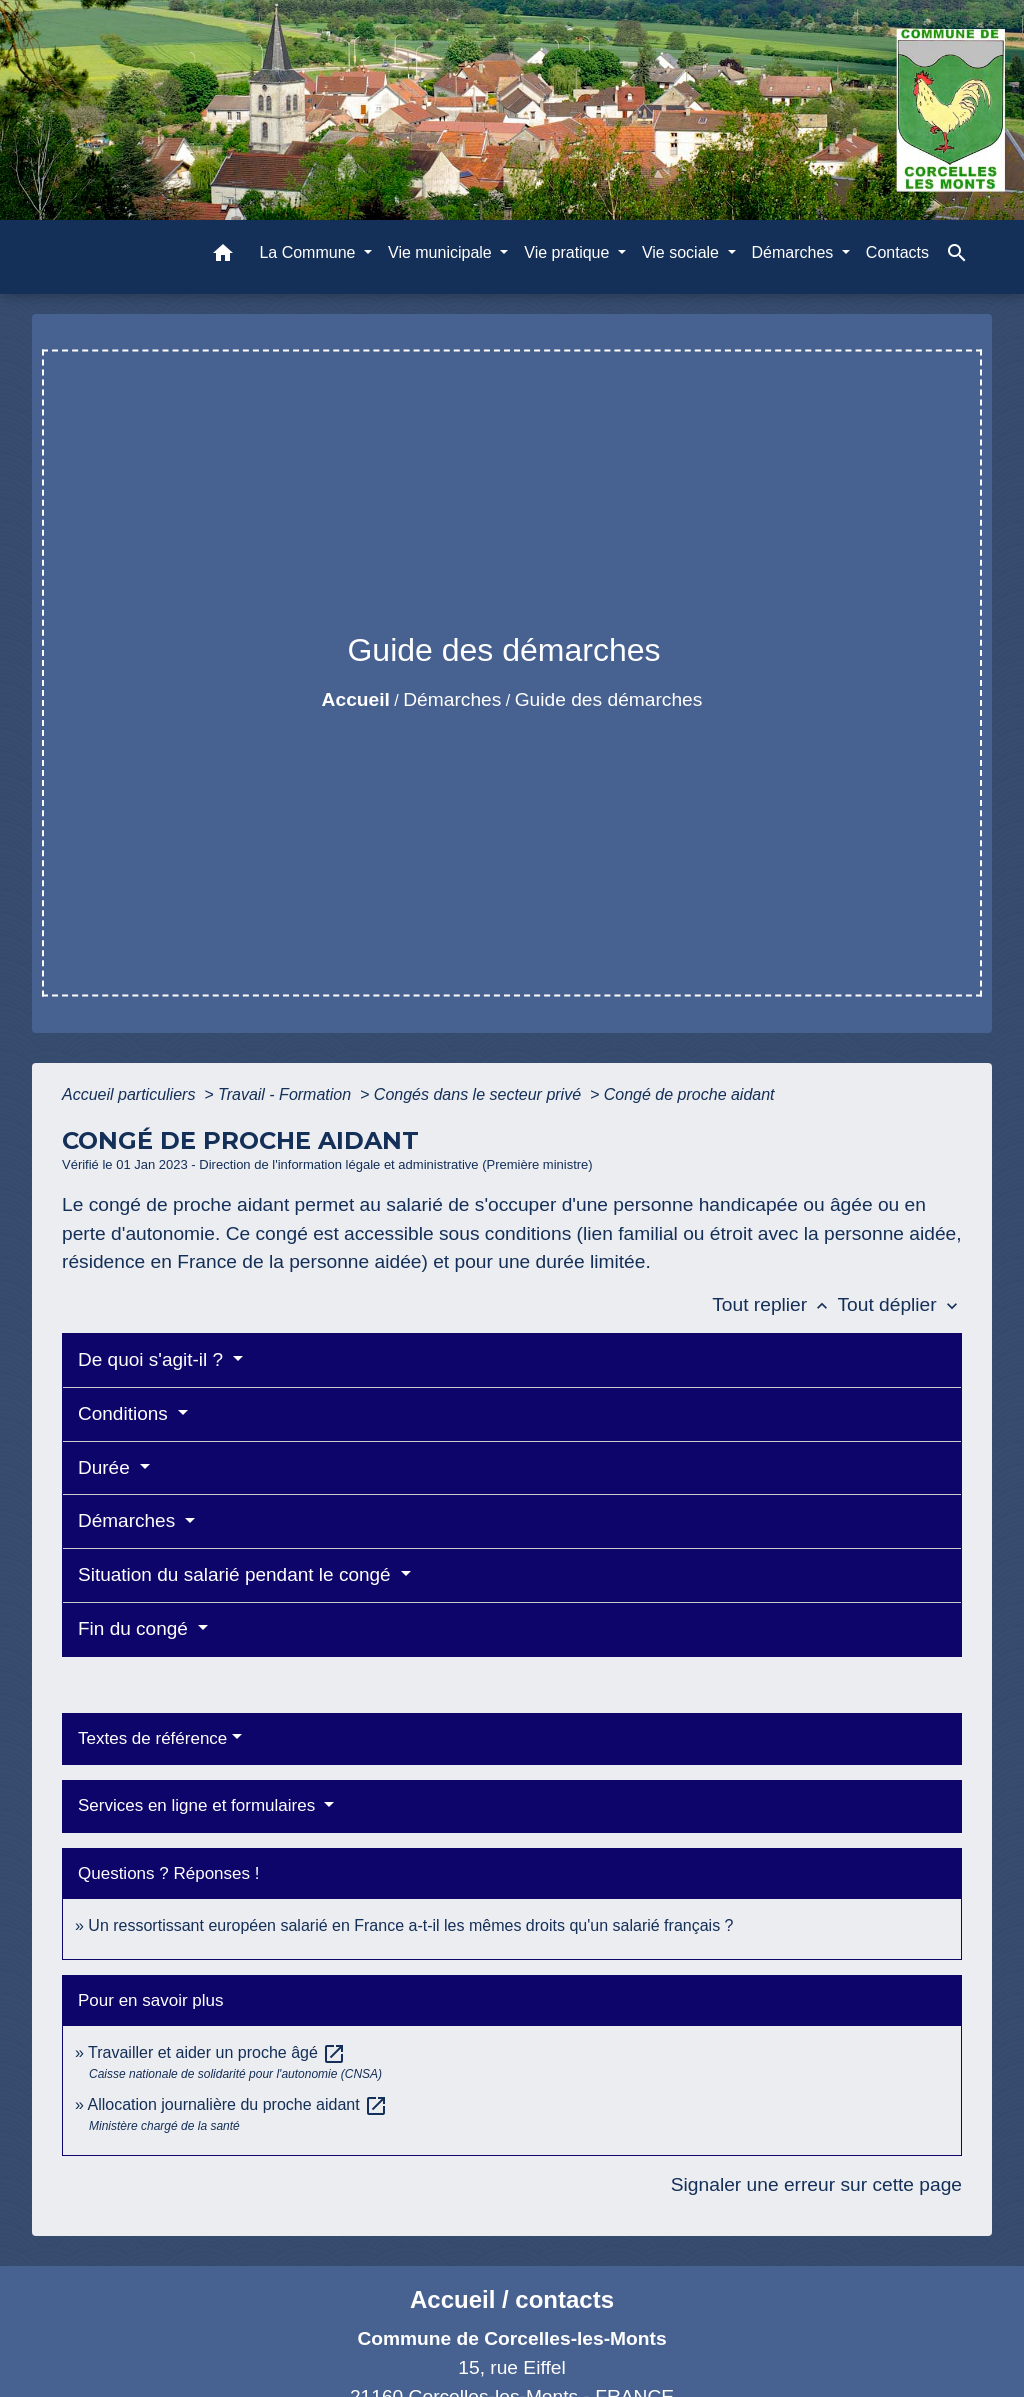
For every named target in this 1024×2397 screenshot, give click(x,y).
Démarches (452, 699)
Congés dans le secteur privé (480, 1094)
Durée (106, 1467)
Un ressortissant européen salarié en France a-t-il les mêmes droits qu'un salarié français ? (410, 1925)
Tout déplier (899, 1304)
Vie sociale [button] (683, 252)
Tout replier (774, 1304)
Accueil (356, 699)
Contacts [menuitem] (897, 252)
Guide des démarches (609, 699)
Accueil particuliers (131, 1094)
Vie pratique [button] (569, 252)
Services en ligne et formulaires (199, 1805)
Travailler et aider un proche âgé (217, 2052)
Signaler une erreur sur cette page (816, 2184)
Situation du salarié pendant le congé (237, 1574)
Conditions (125, 1413)
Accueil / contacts (512, 2299)
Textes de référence (152, 1738)
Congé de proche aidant (689, 1094)
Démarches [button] (795, 252)
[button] (223, 256)
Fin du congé (135, 1628)
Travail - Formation (287, 1094)
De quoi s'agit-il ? (153, 1359)
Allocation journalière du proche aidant (237, 2104)
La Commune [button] (309, 252)
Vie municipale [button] (442, 252)
